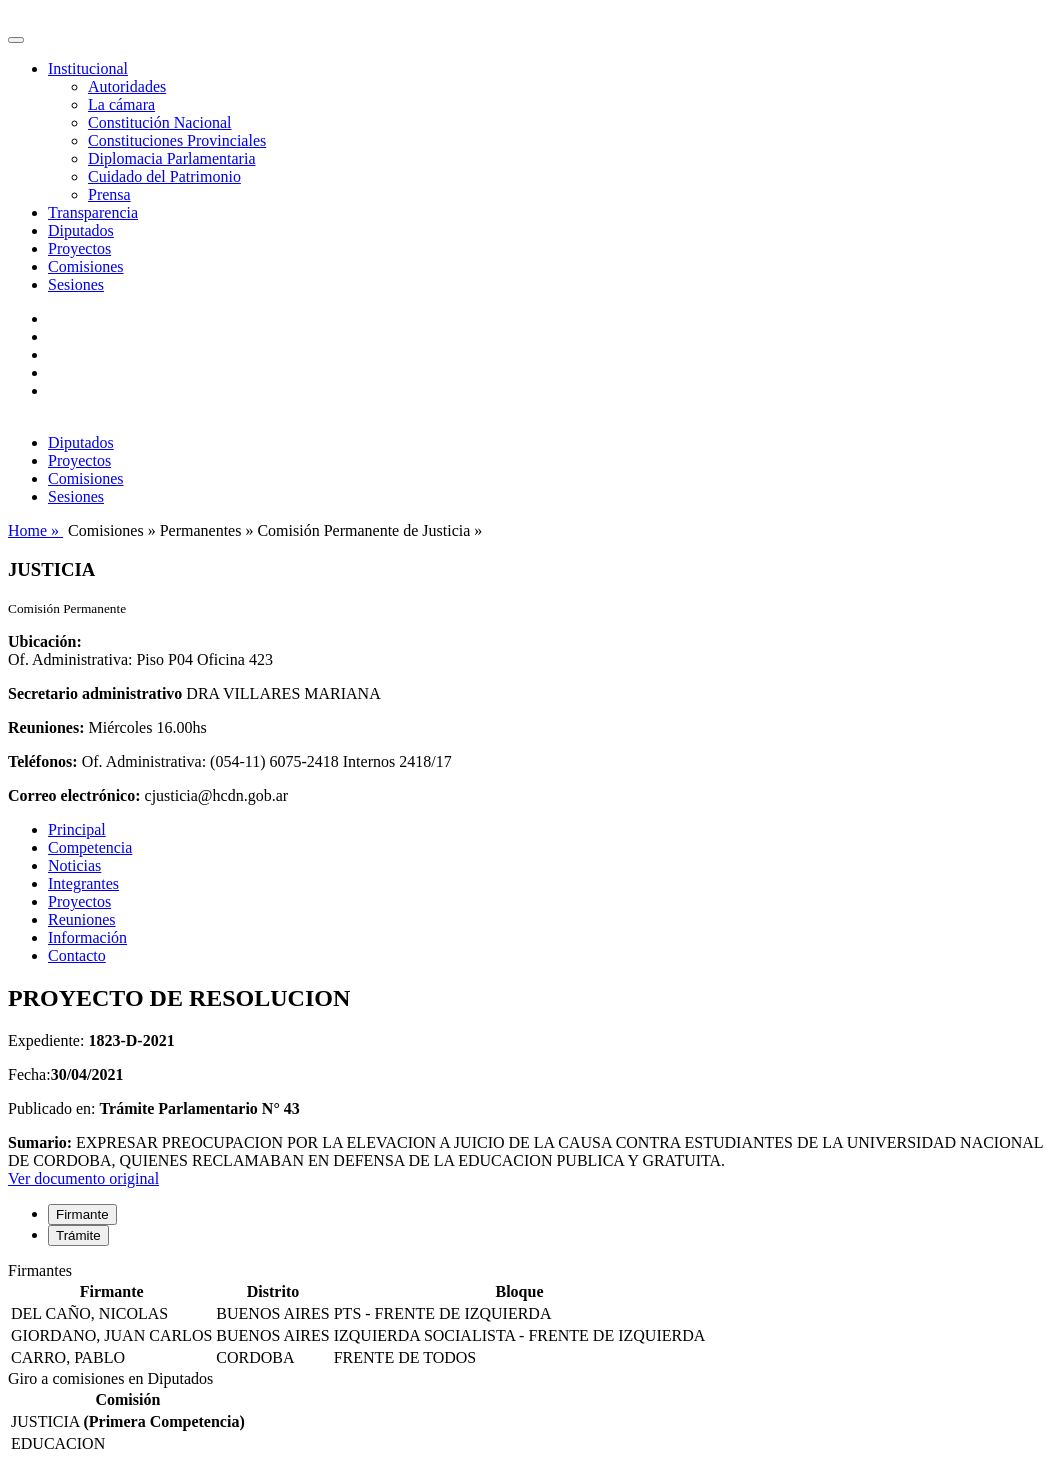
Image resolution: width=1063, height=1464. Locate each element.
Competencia (90, 847)
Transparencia (93, 212)
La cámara (121, 104)
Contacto (77, 955)
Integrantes (83, 883)
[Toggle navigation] (16, 40)
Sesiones (76, 284)
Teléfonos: (43, 761)
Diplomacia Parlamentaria (171, 158)
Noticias (74, 865)
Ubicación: (45, 641)
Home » (35, 530)
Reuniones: (46, 727)
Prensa (109, 194)
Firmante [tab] (82, 1214)
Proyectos (79, 248)
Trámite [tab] (78, 1235)
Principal (77, 829)
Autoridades (127, 86)
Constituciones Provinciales (177, 140)
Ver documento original (83, 1178)
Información (87, 937)
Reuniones (82, 919)
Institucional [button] (88, 68)
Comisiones (86, 266)
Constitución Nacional (160, 122)
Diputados (81, 230)
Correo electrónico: (74, 795)
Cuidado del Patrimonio (164, 176)
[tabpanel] (531, 1316)
